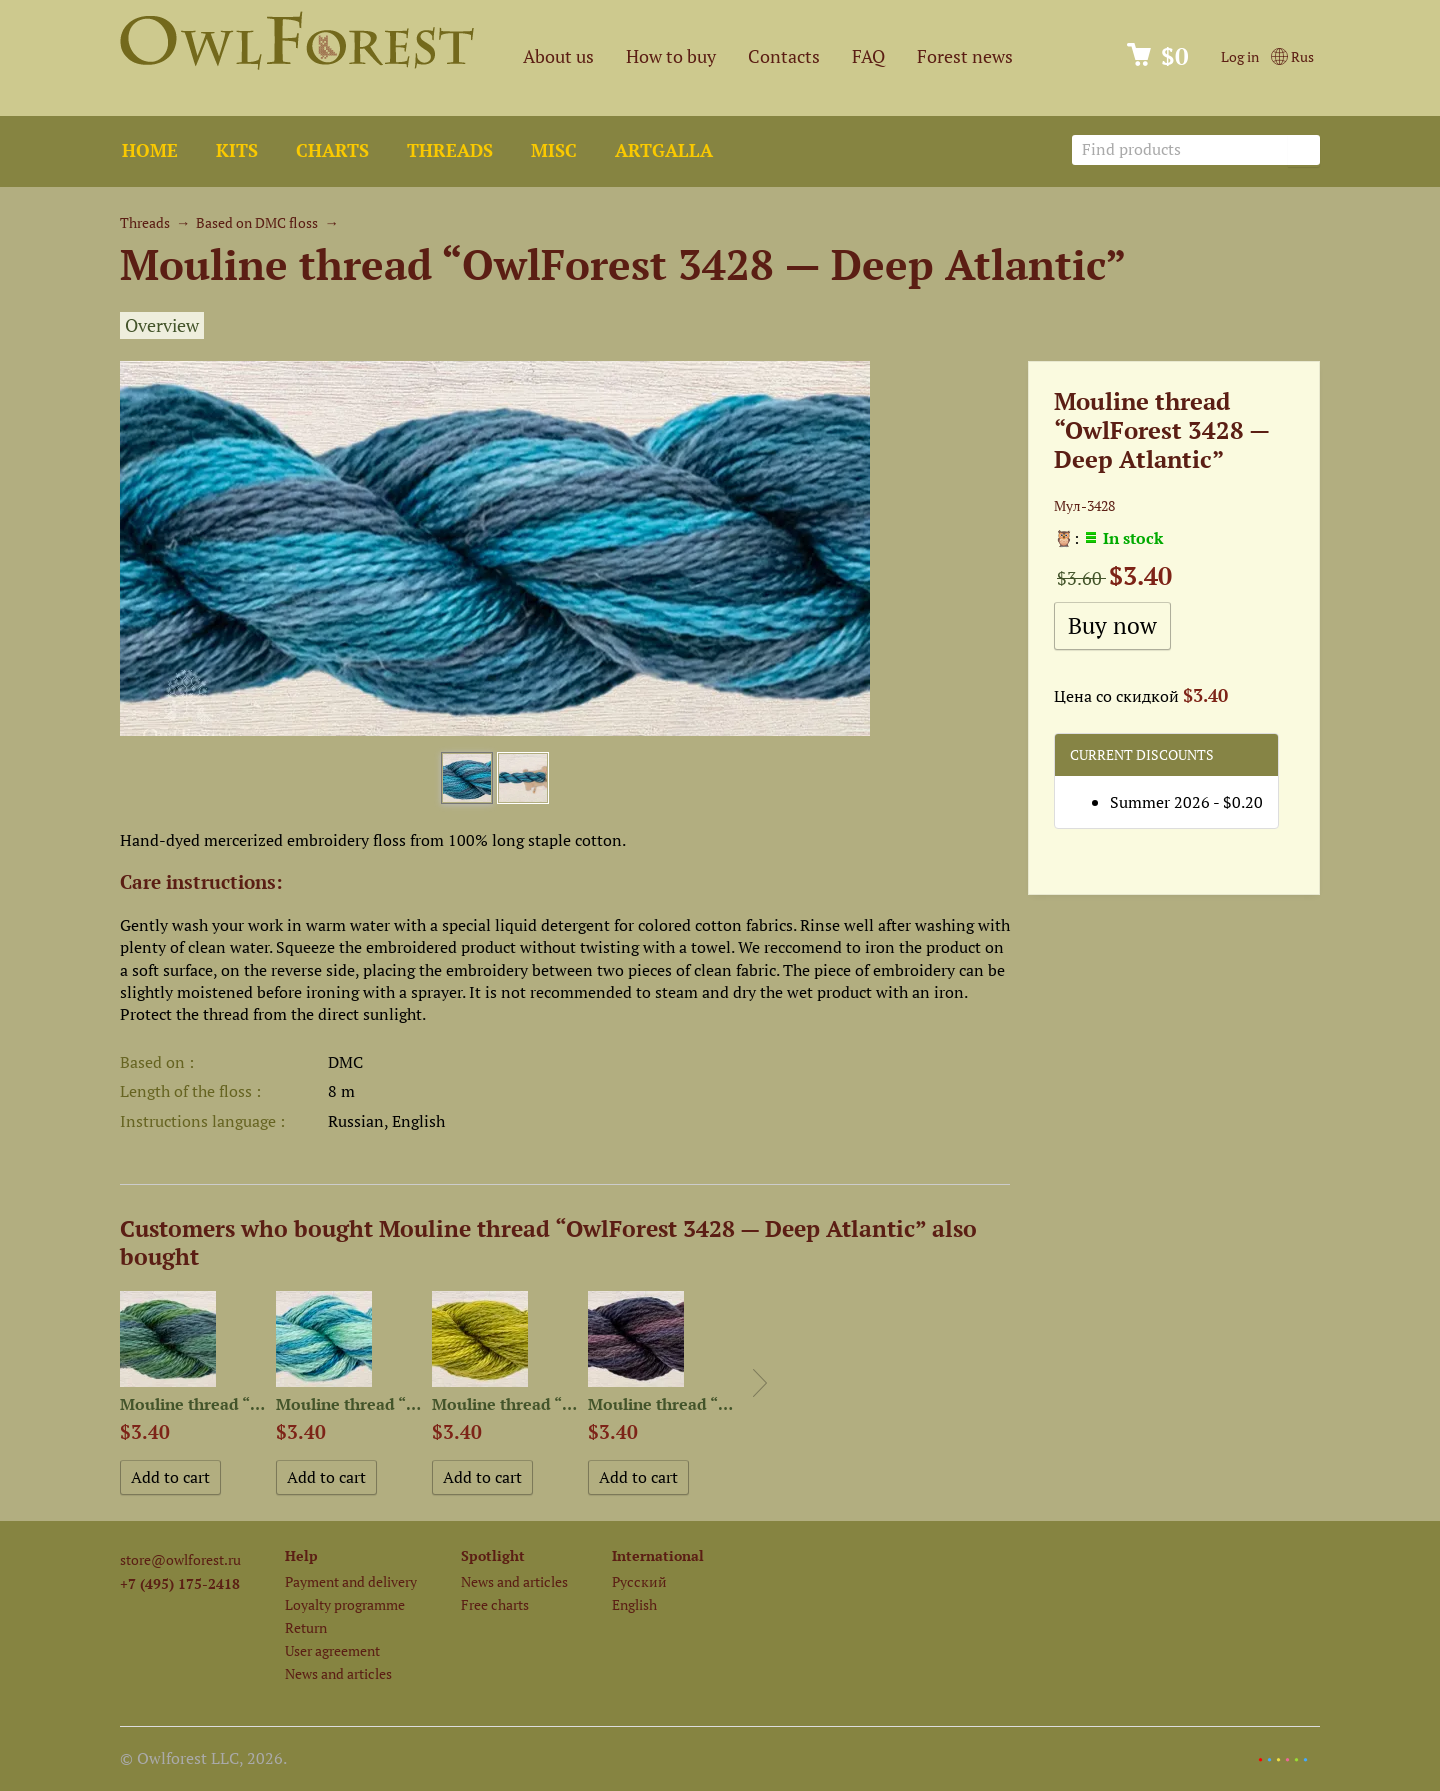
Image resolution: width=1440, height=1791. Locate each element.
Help (301, 1555)
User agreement (332, 1650)
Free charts (495, 1604)
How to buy (671, 56)
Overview (162, 325)
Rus (1292, 56)
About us (558, 56)
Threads (450, 150)
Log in (1240, 56)
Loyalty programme (345, 1604)
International (658, 1555)
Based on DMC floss (257, 222)
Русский (639, 1581)
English (634, 1604)
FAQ (868, 56)
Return (306, 1627)
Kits (237, 150)
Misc (554, 150)
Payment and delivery (351, 1581)
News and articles (338, 1673)
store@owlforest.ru (180, 1559)
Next (760, 1383)
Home (150, 150)
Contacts (784, 56)
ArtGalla (664, 150)
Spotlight (493, 1555)
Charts (332, 150)
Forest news (965, 56)
